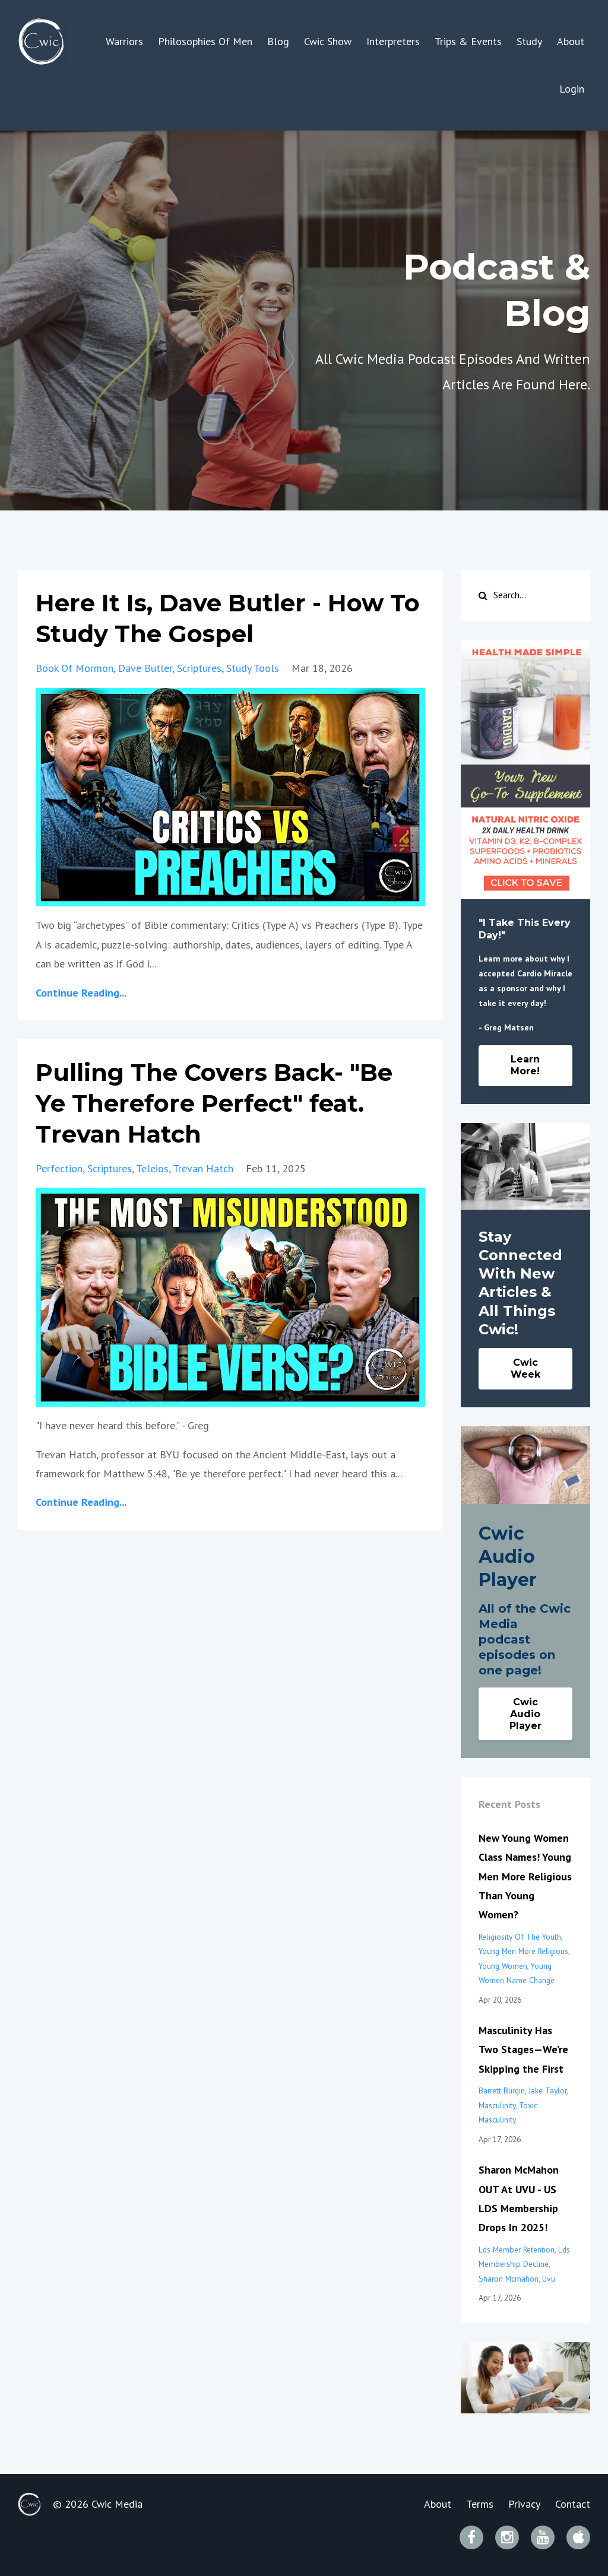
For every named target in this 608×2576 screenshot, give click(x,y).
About (570, 41)
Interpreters (393, 41)
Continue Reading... (81, 993)
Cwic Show (328, 41)
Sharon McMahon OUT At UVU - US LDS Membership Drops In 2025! (519, 2198)
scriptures (199, 668)
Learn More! (525, 1065)
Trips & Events (468, 41)
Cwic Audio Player (525, 1713)
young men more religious (523, 1951)
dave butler (145, 668)
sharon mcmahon (509, 2278)
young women (503, 1965)
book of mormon (74, 668)
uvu (548, 2278)
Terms (479, 2504)
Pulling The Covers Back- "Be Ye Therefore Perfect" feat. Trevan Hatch (214, 1103)
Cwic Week (525, 1368)
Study (529, 41)
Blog (278, 41)
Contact (572, 2504)
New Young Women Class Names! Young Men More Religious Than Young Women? (525, 1876)
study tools (252, 668)
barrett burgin (502, 2090)
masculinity (497, 2105)
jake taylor (547, 2090)
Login (571, 89)
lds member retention (517, 2249)
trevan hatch (203, 1168)
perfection (59, 1168)
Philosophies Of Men (205, 41)
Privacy (524, 2504)
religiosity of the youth (520, 1936)
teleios (152, 1168)
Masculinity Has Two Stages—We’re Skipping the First (523, 2049)
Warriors (124, 41)
